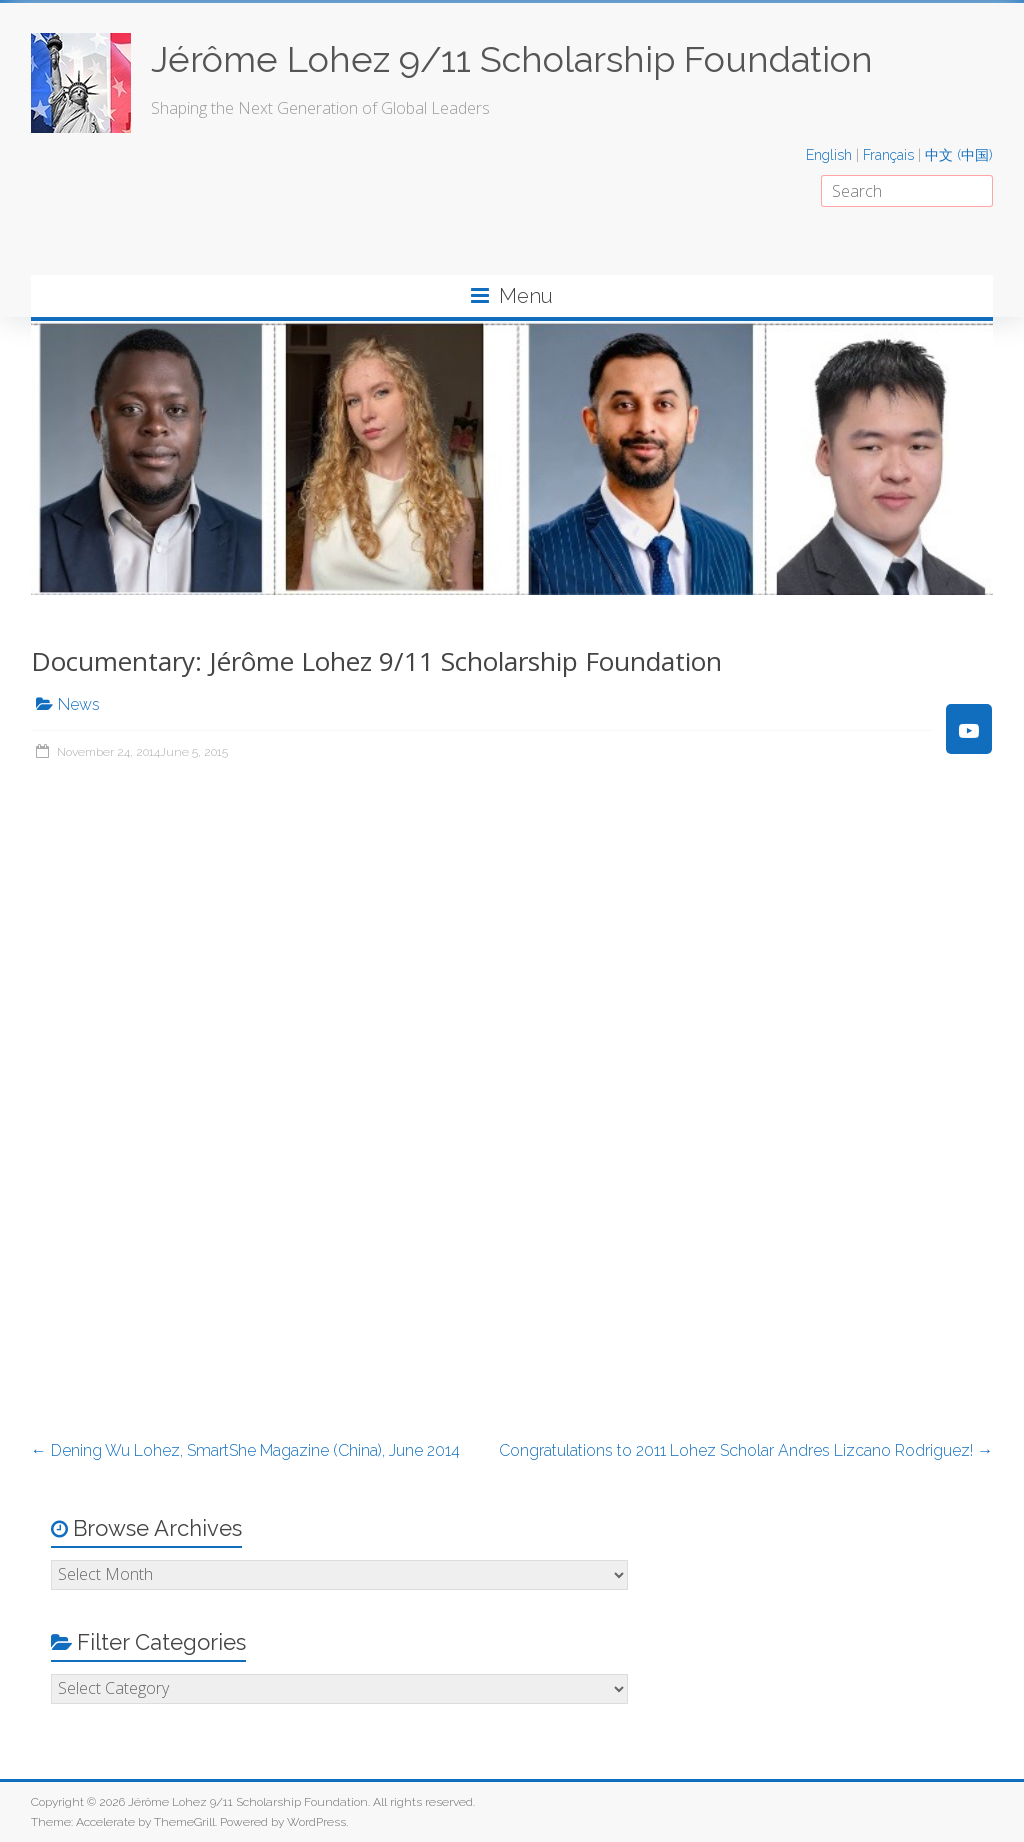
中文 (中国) (959, 155)
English (829, 155)
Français (888, 155)
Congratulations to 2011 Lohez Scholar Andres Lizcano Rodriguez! (746, 1450)
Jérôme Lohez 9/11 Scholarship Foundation (512, 59)
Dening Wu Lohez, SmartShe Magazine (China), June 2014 (245, 1450)
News (79, 704)
